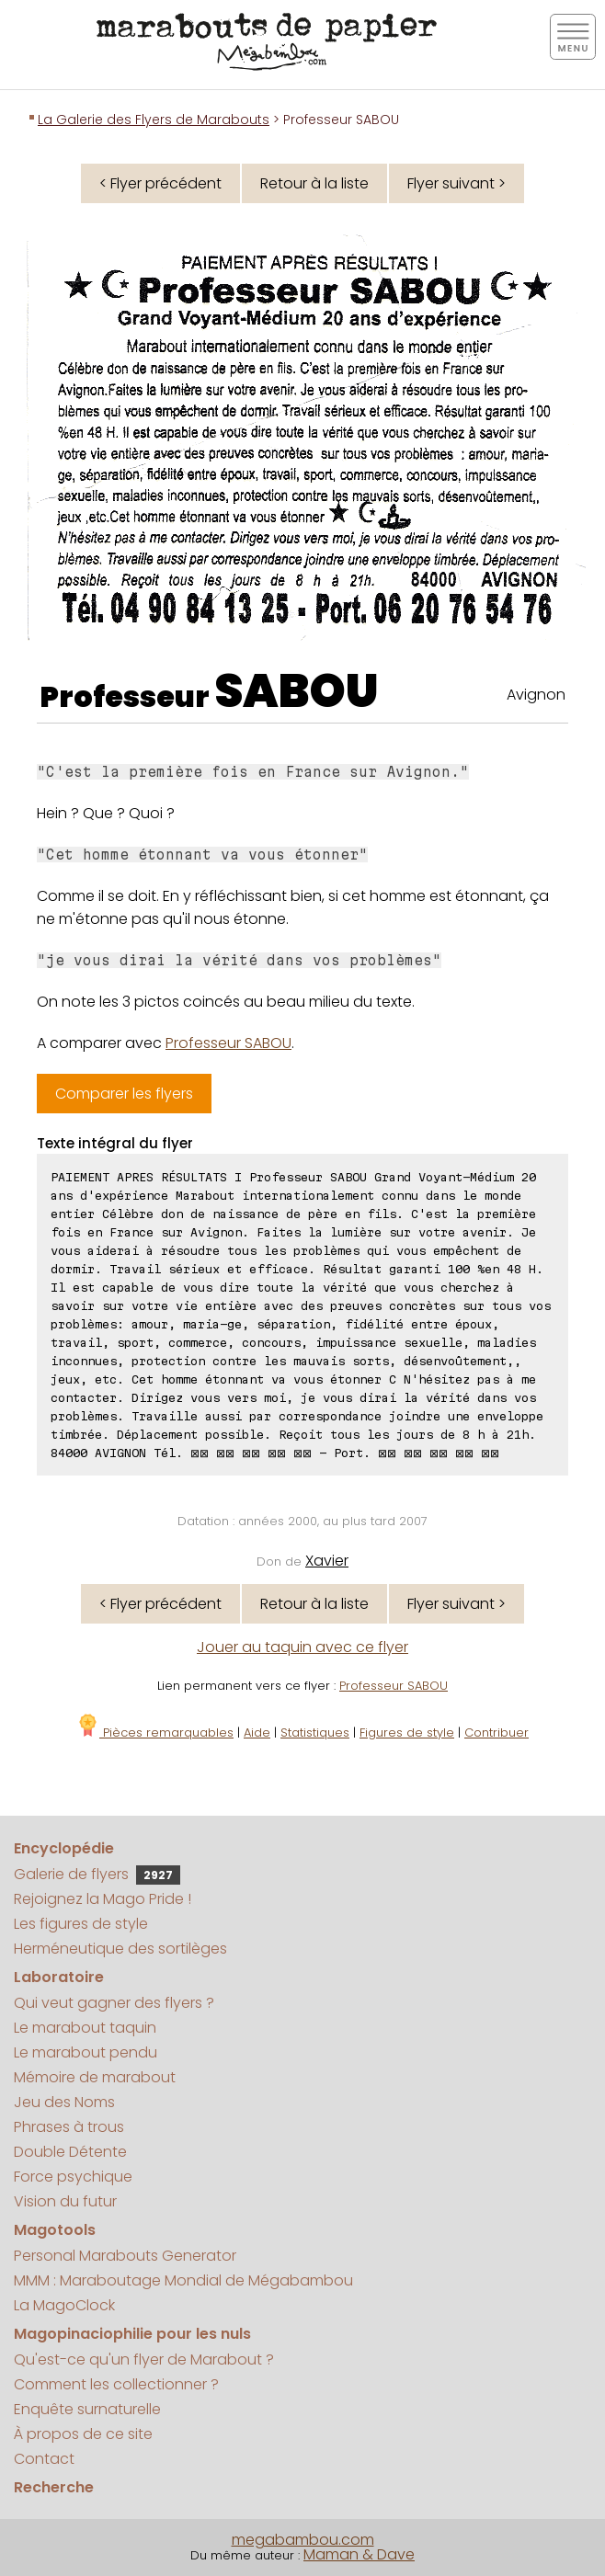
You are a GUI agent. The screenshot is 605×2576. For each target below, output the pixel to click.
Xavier (326, 1560)
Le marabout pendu (85, 2052)
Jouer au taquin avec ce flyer (302, 1647)
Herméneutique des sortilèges (120, 1948)
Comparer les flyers (124, 1093)
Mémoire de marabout (95, 2077)
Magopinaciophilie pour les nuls (132, 2333)
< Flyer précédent (160, 183)
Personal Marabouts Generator (125, 2255)
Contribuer (496, 1732)
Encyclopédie (64, 1848)
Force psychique (73, 2176)
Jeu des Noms (64, 2102)
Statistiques (314, 1732)
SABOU (296, 691)
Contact (44, 2458)
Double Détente (70, 2151)
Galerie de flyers (97, 1874)
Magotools (55, 2229)
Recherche (54, 2487)
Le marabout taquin (85, 2027)
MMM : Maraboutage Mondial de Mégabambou (183, 2280)
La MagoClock (64, 2305)
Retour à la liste (314, 183)
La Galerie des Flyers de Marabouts (153, 119)
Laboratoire (59, 1977)
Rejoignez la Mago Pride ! (102, 1898)
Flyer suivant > (456, 183)
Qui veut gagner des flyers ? (114, 2002)
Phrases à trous (69, 2126)
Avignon (536, 694)
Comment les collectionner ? (116, 2384)
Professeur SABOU (228, 1043)
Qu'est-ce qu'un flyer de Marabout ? (144, 2359)
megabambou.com (303, 2539)
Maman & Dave (359, 2554)
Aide (257, 1732)
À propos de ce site (83, 2434)
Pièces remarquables (155, 1732)
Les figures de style (81, 1923)
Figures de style (407, 1732)
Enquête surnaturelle (87, 2409)
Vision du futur (65, 2201)
